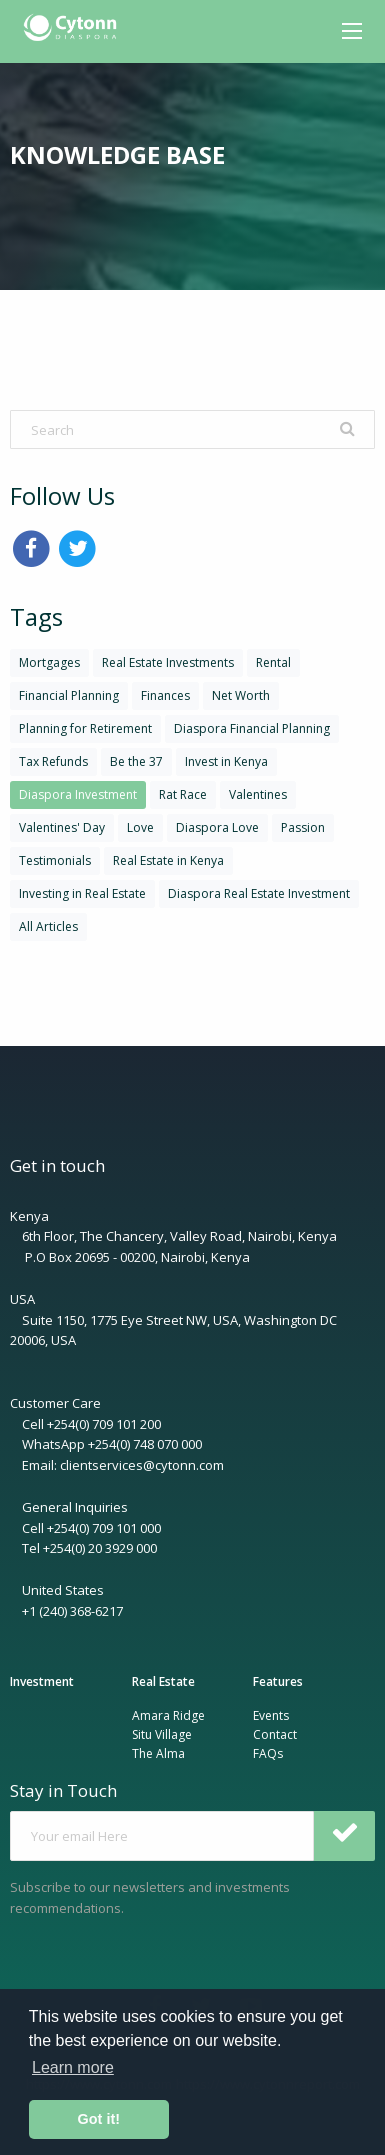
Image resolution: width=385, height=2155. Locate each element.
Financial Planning (69, 695)
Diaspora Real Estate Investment (259, 893)
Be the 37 (136, 761)
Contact (275, 1734)
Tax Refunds (53, 761)
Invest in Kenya (226, 761)
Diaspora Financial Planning (252, 728)
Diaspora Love (217, 827)
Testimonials (55, 860)
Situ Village (162, 1734)
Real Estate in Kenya (168, 860)
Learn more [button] (73, 2067)
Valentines (258, 794)
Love (140, 827)
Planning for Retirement (85, 728)
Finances (165, 695)
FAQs (268, 1753)
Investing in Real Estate (82, 893)
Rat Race (183, 794)
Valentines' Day (62, 827)
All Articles (48, 926)
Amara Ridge (168, 1715)
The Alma (158, 1753)
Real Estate (163, 1681)
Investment (42, 1681)
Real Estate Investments (168, 662)
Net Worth (241, 695)
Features (278, 1681)
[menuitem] (72, 28)
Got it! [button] (99, 2119)
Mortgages (49, 662)
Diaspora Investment (78, 794)
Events (271, 1715)
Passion (303, 827)
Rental (273, 662)
